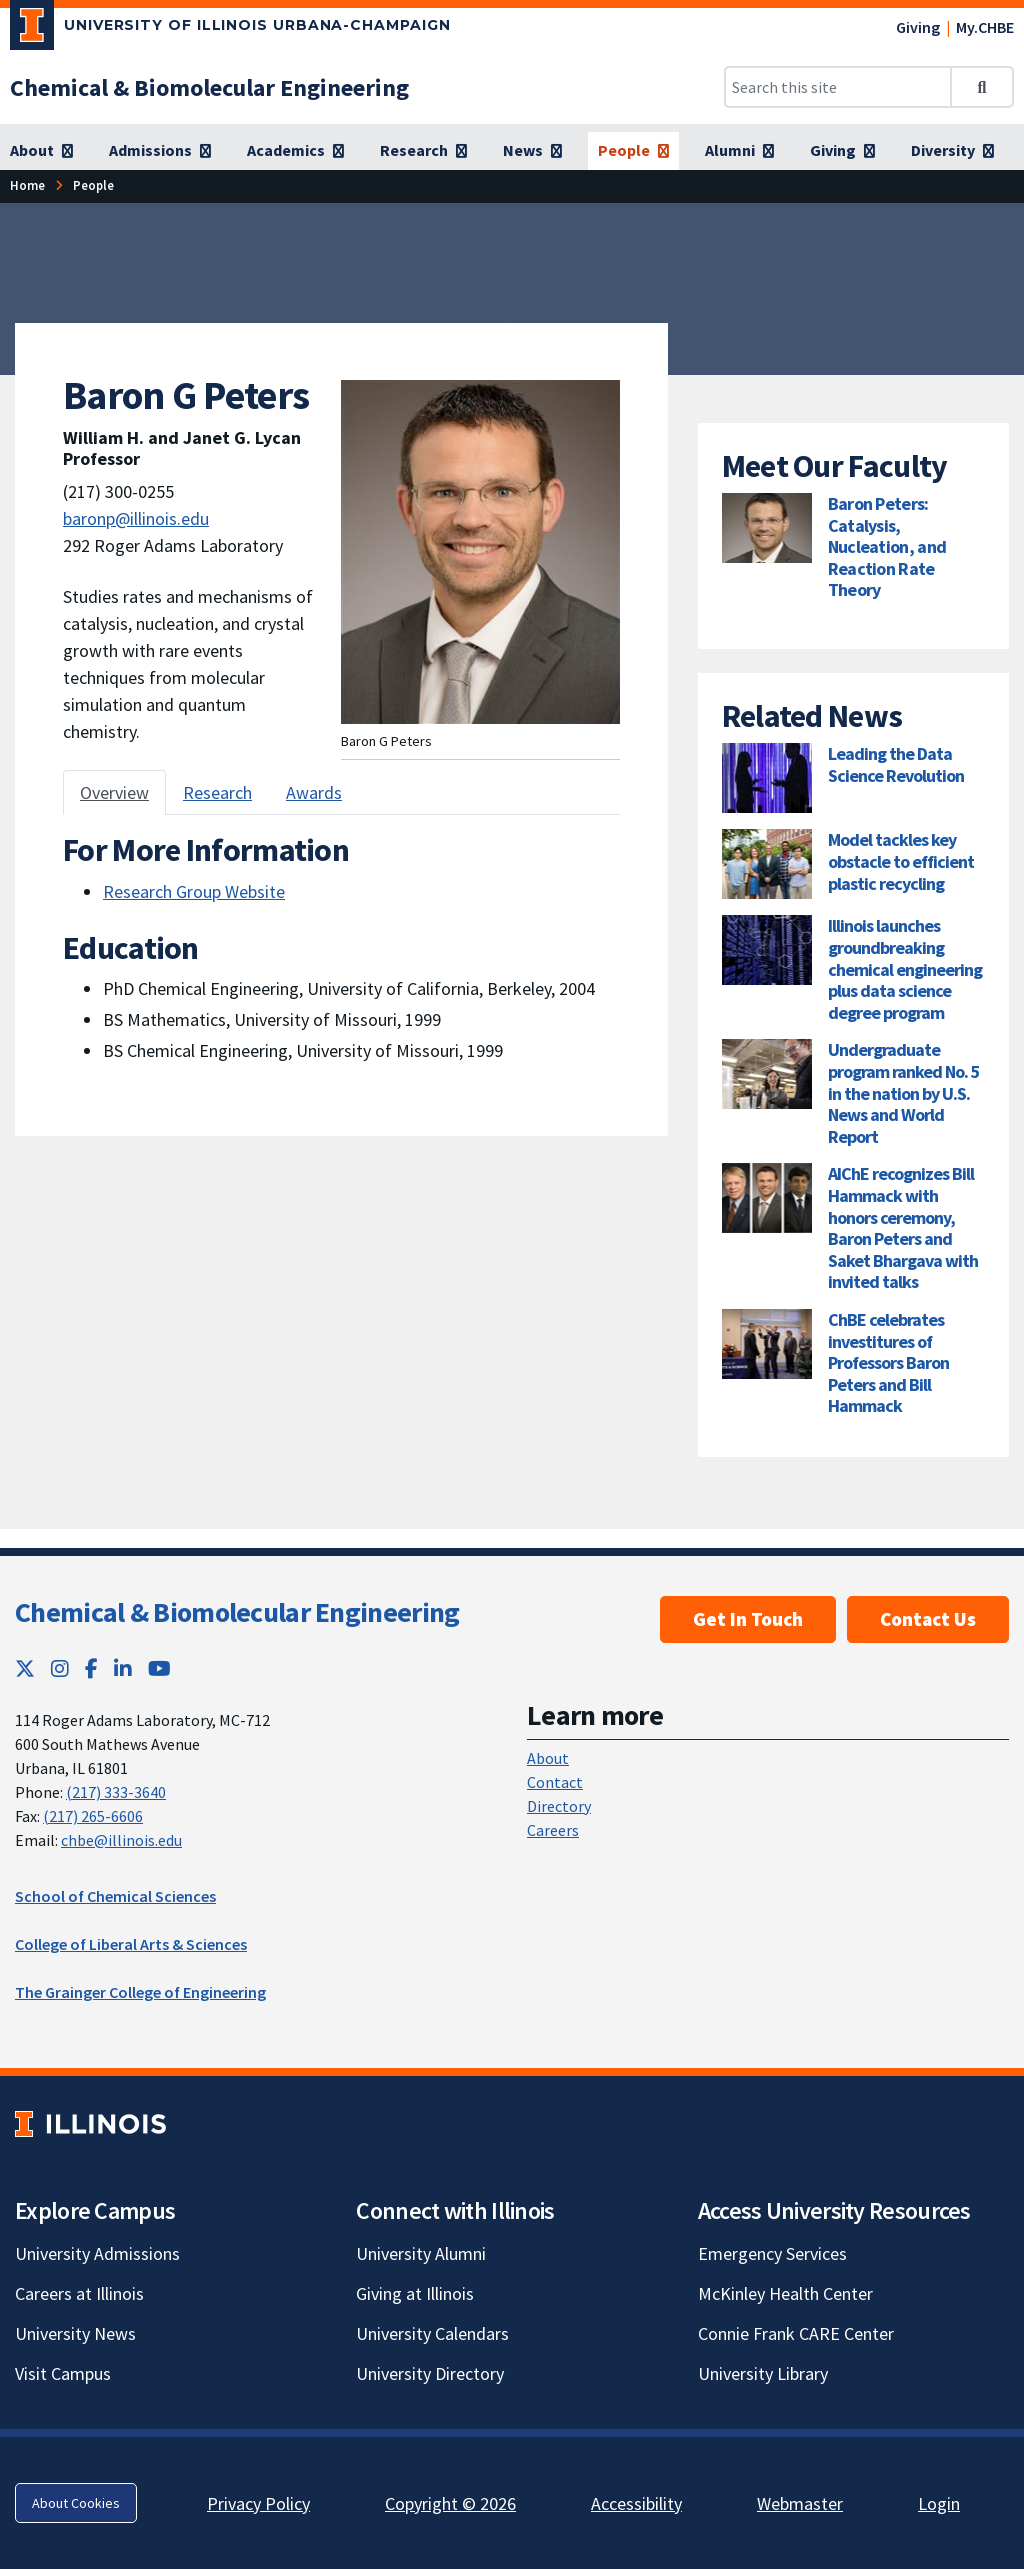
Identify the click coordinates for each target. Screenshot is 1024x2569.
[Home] (27, 185)
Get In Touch (748, 1619)
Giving (918, 27)
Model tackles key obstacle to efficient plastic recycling (901, 861)
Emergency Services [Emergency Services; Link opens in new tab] (772, 2253)
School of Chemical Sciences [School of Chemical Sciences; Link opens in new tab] (115, 1896)
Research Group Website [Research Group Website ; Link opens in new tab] (194, 891)
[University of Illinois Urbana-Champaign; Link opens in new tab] (230, 29)
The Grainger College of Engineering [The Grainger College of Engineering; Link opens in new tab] (140, 1992)
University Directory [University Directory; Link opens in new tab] (430, 2373)
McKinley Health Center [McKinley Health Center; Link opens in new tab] (785, 2293)
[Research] (423, 151)
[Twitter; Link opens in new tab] (25, 1668)
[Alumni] (739, 151)
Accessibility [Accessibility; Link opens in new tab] (636, 2503)
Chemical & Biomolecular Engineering (237, 1612)
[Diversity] (952, 151)
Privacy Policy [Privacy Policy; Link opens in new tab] (258, 2503)
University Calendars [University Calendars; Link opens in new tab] (432, 2333)
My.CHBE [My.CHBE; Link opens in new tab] (985, 27)
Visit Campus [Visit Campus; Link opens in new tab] (63, 2373)
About (548, 1758)
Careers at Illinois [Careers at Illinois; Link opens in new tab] (79, 2293)
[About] (41, 151)
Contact (555, 1782)
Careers (553, 1830)
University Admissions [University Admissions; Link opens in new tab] (97, 2253)
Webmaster (800, 2503)
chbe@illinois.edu (121, 1840)
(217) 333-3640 (116, 1792)
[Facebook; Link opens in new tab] (91, 1668)
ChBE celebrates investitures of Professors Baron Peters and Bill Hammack (888, 1362)
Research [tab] (217, 792)
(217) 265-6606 (93, 1816)
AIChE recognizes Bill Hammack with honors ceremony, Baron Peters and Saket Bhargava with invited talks (903, 1227)
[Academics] (295, 151)
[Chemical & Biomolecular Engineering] (209, 87)
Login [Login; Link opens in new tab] (939, 2503)
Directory (559, 1806)
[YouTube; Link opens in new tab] (159, 1668)
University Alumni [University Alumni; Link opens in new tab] (421, 2253)
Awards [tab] (314, 792)
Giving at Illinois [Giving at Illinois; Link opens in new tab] (415, 2293)
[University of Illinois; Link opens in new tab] (90, 2124)
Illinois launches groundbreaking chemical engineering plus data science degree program (905, 968)
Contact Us (928, 1619)
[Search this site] (838, 87)
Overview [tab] (114, 792)
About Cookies (76, 2503)
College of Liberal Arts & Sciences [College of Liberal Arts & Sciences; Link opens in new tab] (131, 1944)
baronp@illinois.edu (136, 518)
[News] (532, 151)
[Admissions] (160, 151)
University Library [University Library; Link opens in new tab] (763, 2373)
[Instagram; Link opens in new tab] (60, 1668)
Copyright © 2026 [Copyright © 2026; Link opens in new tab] (450, 2503)
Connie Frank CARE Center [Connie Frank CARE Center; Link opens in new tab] (796, 2333)
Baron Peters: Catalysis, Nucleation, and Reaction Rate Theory (887, 546)
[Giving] (842, 151)
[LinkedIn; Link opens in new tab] (123, 1668)
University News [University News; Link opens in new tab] (75, 2333)
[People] (633, 151)
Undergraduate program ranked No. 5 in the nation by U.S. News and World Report (904, 1092)
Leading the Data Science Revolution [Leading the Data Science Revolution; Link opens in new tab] (896, 764)
